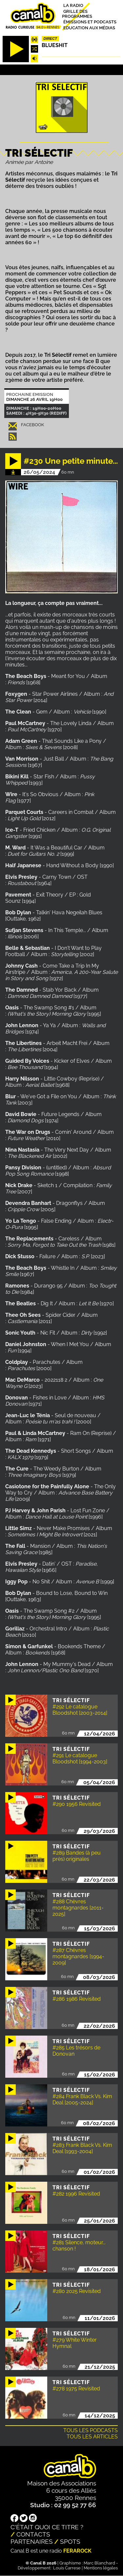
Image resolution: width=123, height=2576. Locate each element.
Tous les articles (92, 2436)
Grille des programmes (77, 13)
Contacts (33, 2534)
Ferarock (77, 2551)
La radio (73, 5)
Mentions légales (101, 2567)
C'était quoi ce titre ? (46, 2527)
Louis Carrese (67, 2567)
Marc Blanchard (99, 2563)
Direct (50, 38)
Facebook (32, 424)
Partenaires (31, 2541)
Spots (70, 2541)
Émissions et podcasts (89, 21)
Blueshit (55, 45)
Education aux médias (89, 27)
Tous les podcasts (90, 2430)
